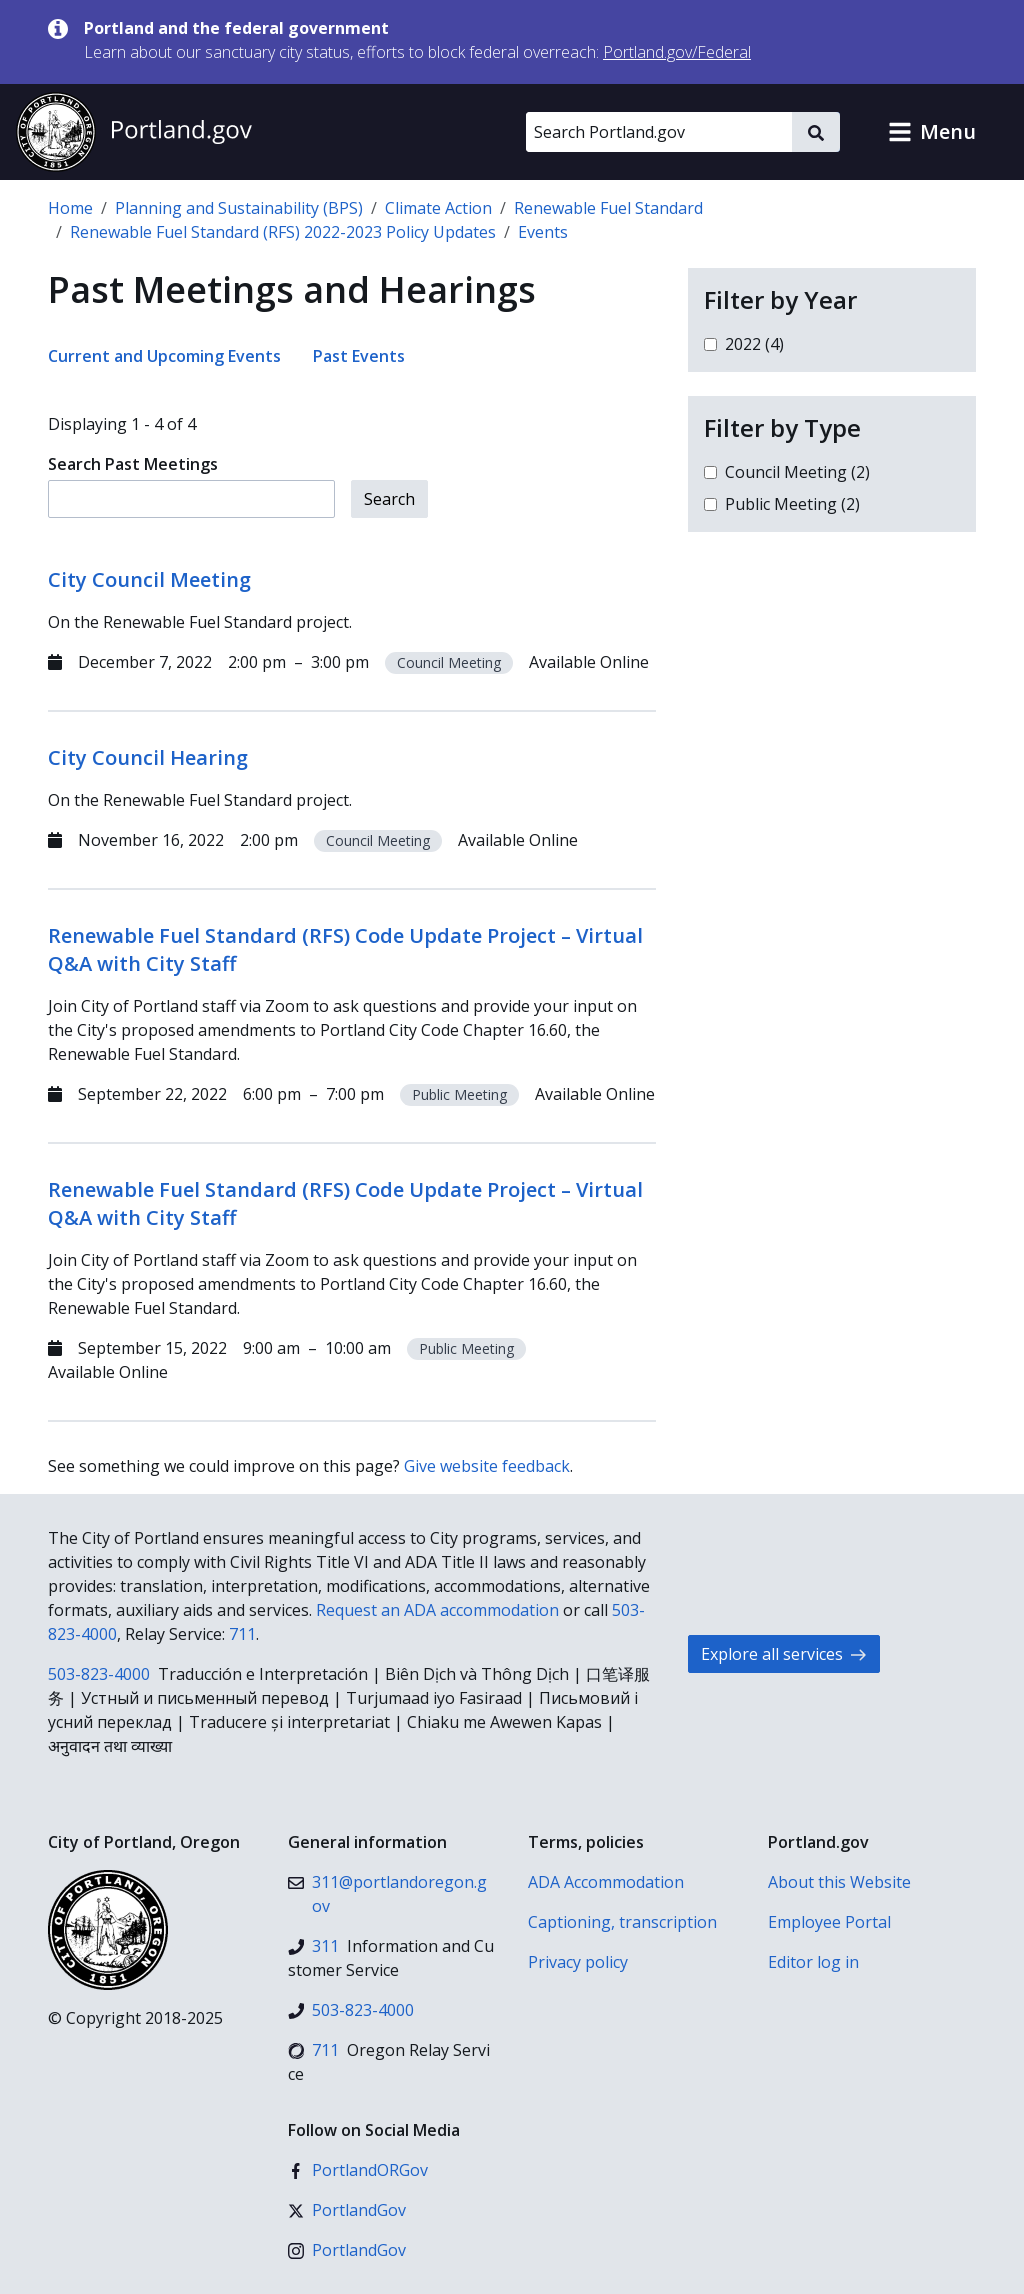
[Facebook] (358, 2170)
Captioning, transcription (622, 1922)
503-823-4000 (99, 1674)
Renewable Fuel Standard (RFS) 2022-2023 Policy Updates (283, 232)
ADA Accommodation (606, 1882)
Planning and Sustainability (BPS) (239, 208)
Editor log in (813, 1962)
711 (242, 1634)
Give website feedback (487, 1466)
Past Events (359, 356)
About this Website (839, 1882)
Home (70, 208)
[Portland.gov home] (134, 132)
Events (543, 232)
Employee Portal (829, 1922)
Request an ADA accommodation (437, 1610)
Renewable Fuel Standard (608, 208)
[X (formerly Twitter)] (347, 2210)
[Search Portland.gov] (659, 132)
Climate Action (438, 208)
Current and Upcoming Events (164, 356)
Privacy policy (578, 1962)
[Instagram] (347, 2250)
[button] (932, 132)
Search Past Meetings (133, 464)
